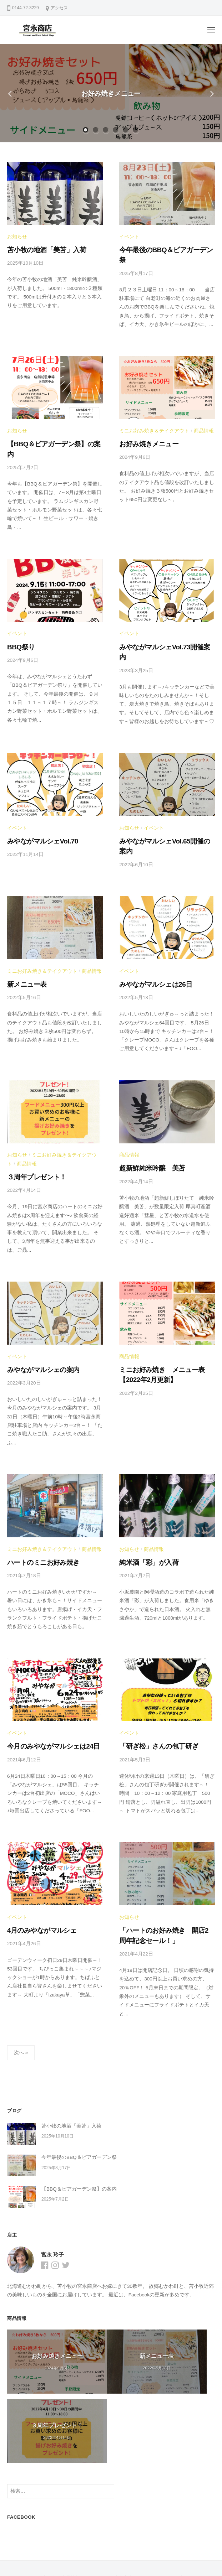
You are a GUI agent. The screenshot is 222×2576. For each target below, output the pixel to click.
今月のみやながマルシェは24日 (46, 1693)
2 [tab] (96, 130)
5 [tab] (126, 130)
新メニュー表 (23, 941)
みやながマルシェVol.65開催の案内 (163, 811)
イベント (128, 236)
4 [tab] (116, 130)
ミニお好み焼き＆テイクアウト (151, 417)
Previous (12, 93)
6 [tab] (136, 130)
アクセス (59, 7)
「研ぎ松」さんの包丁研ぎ (152, 1693)
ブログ (47, 2525)
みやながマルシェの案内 (37, 1321)
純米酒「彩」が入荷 (144, 1511)
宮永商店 (119, 2546)
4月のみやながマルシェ (36, 1875)
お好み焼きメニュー (110, 93)
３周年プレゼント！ (32, 1131)
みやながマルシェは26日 (150, 941)
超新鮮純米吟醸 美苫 (147, 1123)
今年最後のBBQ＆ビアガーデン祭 (161, 248)
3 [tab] (106, 130)
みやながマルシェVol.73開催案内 (160, 620)
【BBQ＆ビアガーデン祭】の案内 (49, 430)
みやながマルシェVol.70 (37, 811)
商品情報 (198, 417)
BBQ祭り (19, 620)
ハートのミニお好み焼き (37, 1511)
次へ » (21, 1994)
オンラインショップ (161, 2525)
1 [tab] (86, 130)
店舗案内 (123, 2525)
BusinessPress (149, 2557)
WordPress (94, 2557)
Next (209, 93)
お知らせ (16, 236)
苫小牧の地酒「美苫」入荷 (40, 248)
